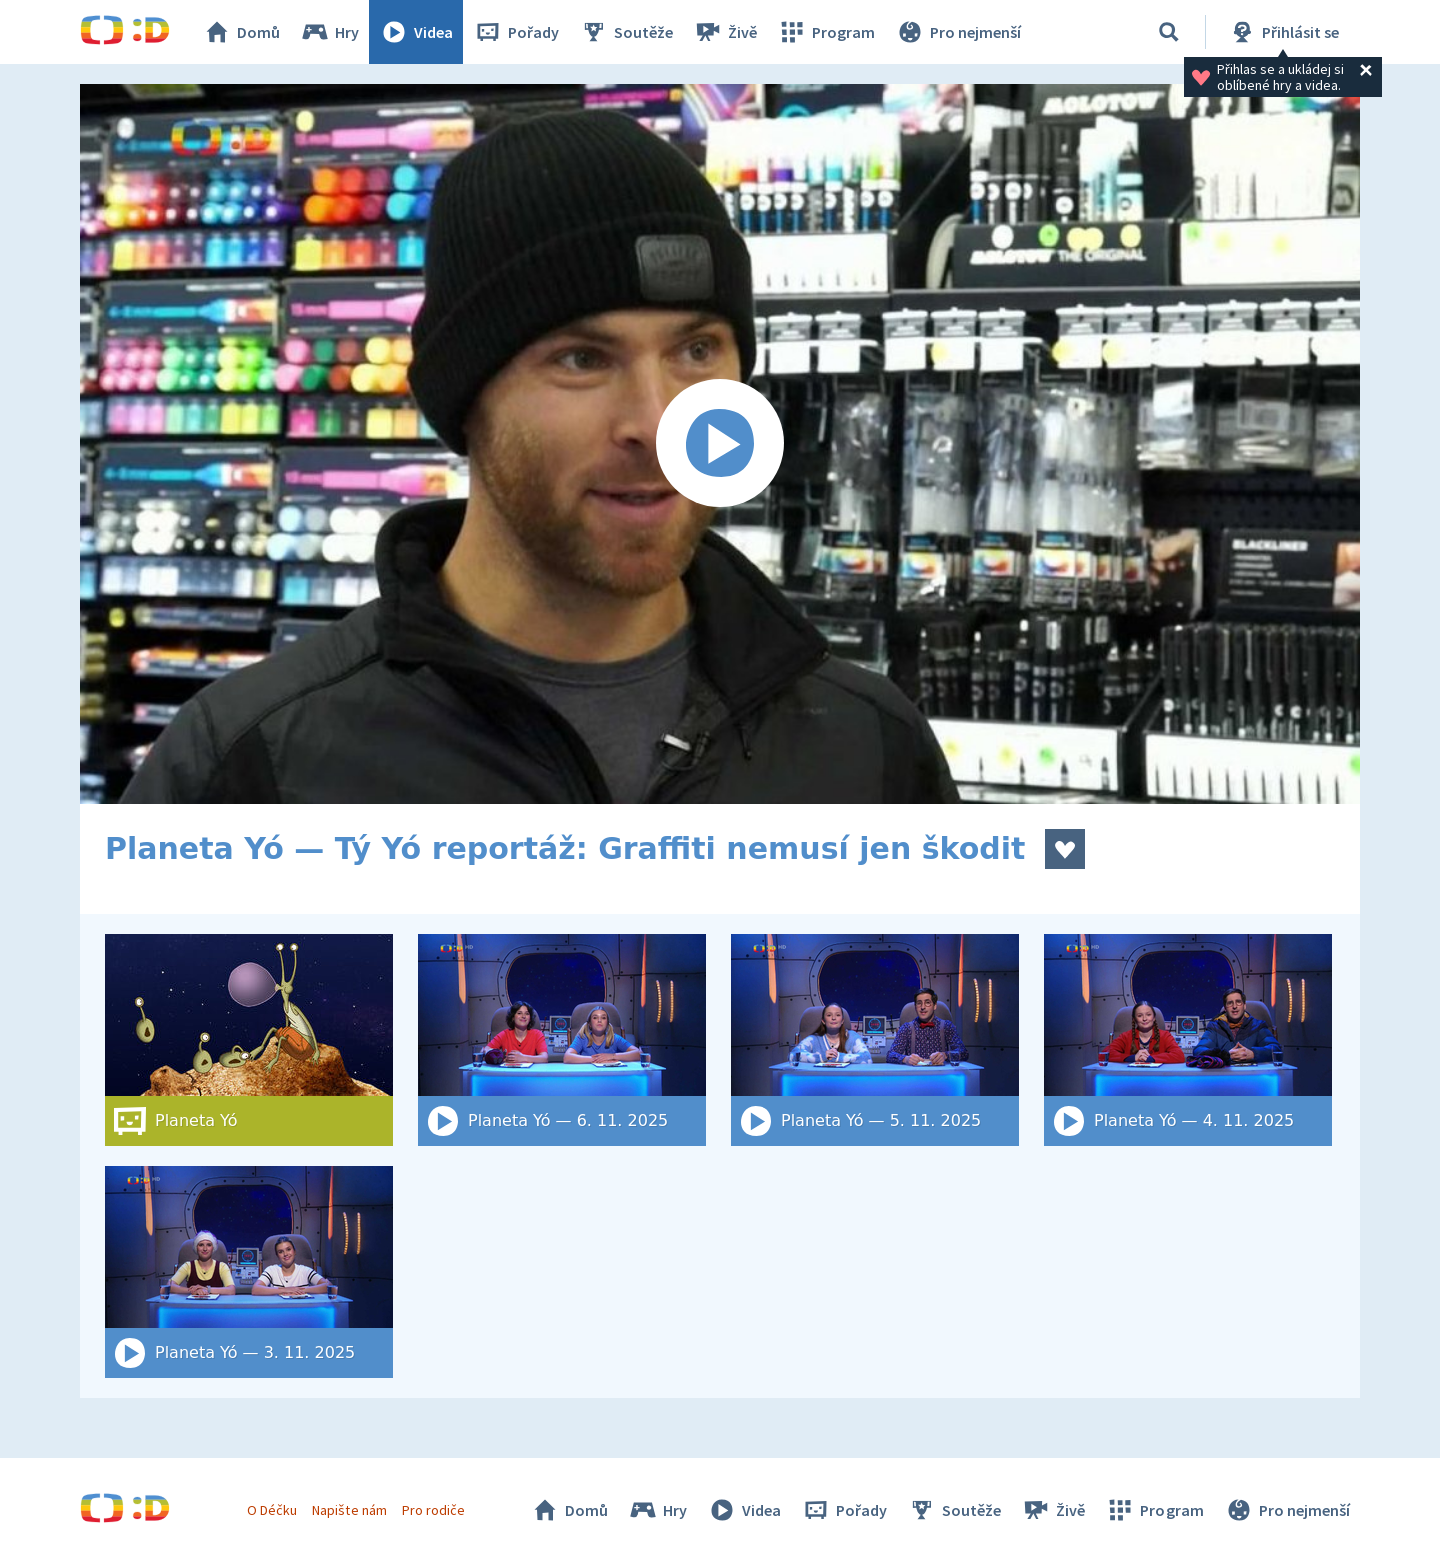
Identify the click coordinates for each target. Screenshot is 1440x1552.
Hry (329, 32)
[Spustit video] (720, 444)
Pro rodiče (433, 1510)
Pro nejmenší (958, 32)
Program (826, 32)
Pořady (516, 32)
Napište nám (349, 1510)
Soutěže (626, 32)
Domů (241, 32)
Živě (725, 32)
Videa (416, 32)
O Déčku (272, 1510)
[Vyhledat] (1169, 32)
